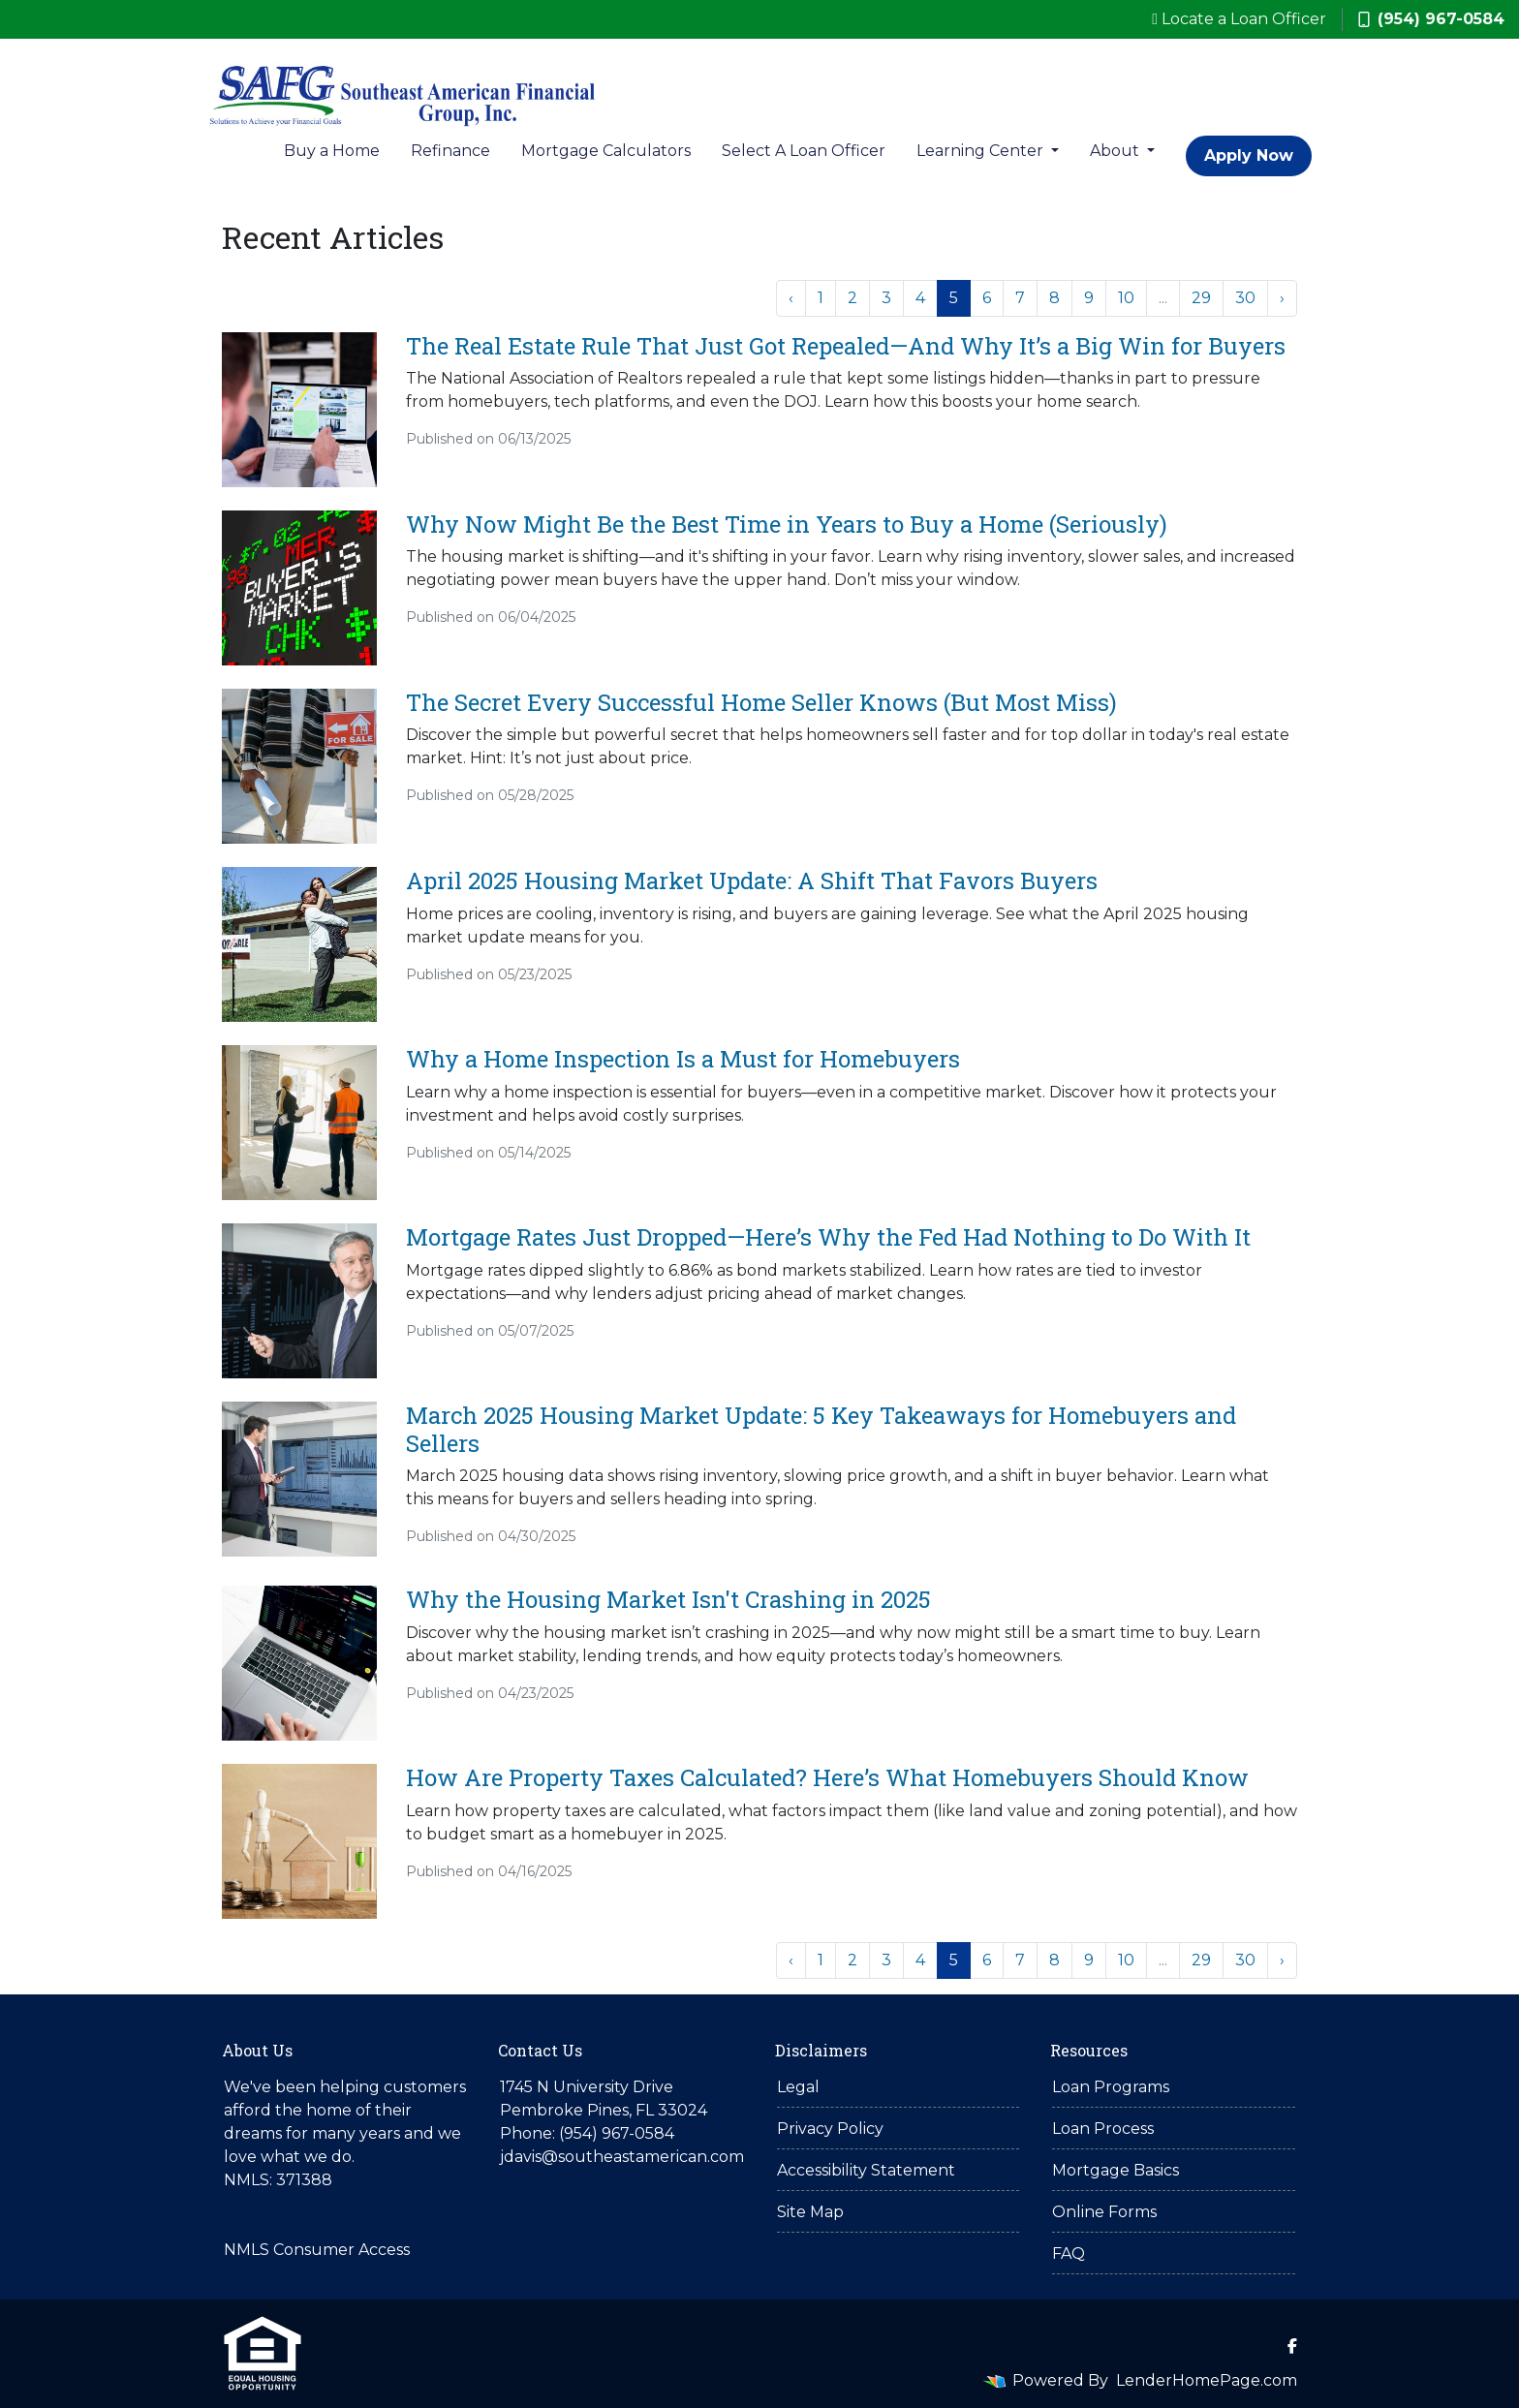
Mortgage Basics (1115, 2170)
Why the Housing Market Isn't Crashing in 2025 (668, 1599)
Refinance (450, 150)
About (1116, 150)
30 (1245, 298)
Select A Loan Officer (803, 150)
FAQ (1068, 2253)
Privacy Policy (830, 2128)
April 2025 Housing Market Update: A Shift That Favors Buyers (752, 880)
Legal (798, 2087)
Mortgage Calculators (606, 150)
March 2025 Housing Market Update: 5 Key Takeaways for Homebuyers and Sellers (821, 1429)
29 (1201, 298)
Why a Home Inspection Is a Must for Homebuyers (683, 1058)
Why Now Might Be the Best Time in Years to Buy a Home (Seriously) (786, 524)
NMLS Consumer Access (317, 2249)
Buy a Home (332, 150)
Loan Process (1103, 2128)
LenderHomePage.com (1206, 2380)
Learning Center (981, 150)
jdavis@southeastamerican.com (622, 2156)
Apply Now (1248, 155)
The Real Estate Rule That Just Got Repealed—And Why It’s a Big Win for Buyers (846, 345)
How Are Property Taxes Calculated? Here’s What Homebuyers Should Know (827, 1777)
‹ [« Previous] (791, 298)
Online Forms (1104, 2212)
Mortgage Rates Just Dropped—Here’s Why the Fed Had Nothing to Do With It (828, 1236)
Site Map (810, 2212)
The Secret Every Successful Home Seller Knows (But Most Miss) (761, 702)
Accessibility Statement (866, 2170)
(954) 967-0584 (1431, 19)
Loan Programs (1110, 2087)
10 (1126, 298)
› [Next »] (1282, 298)
